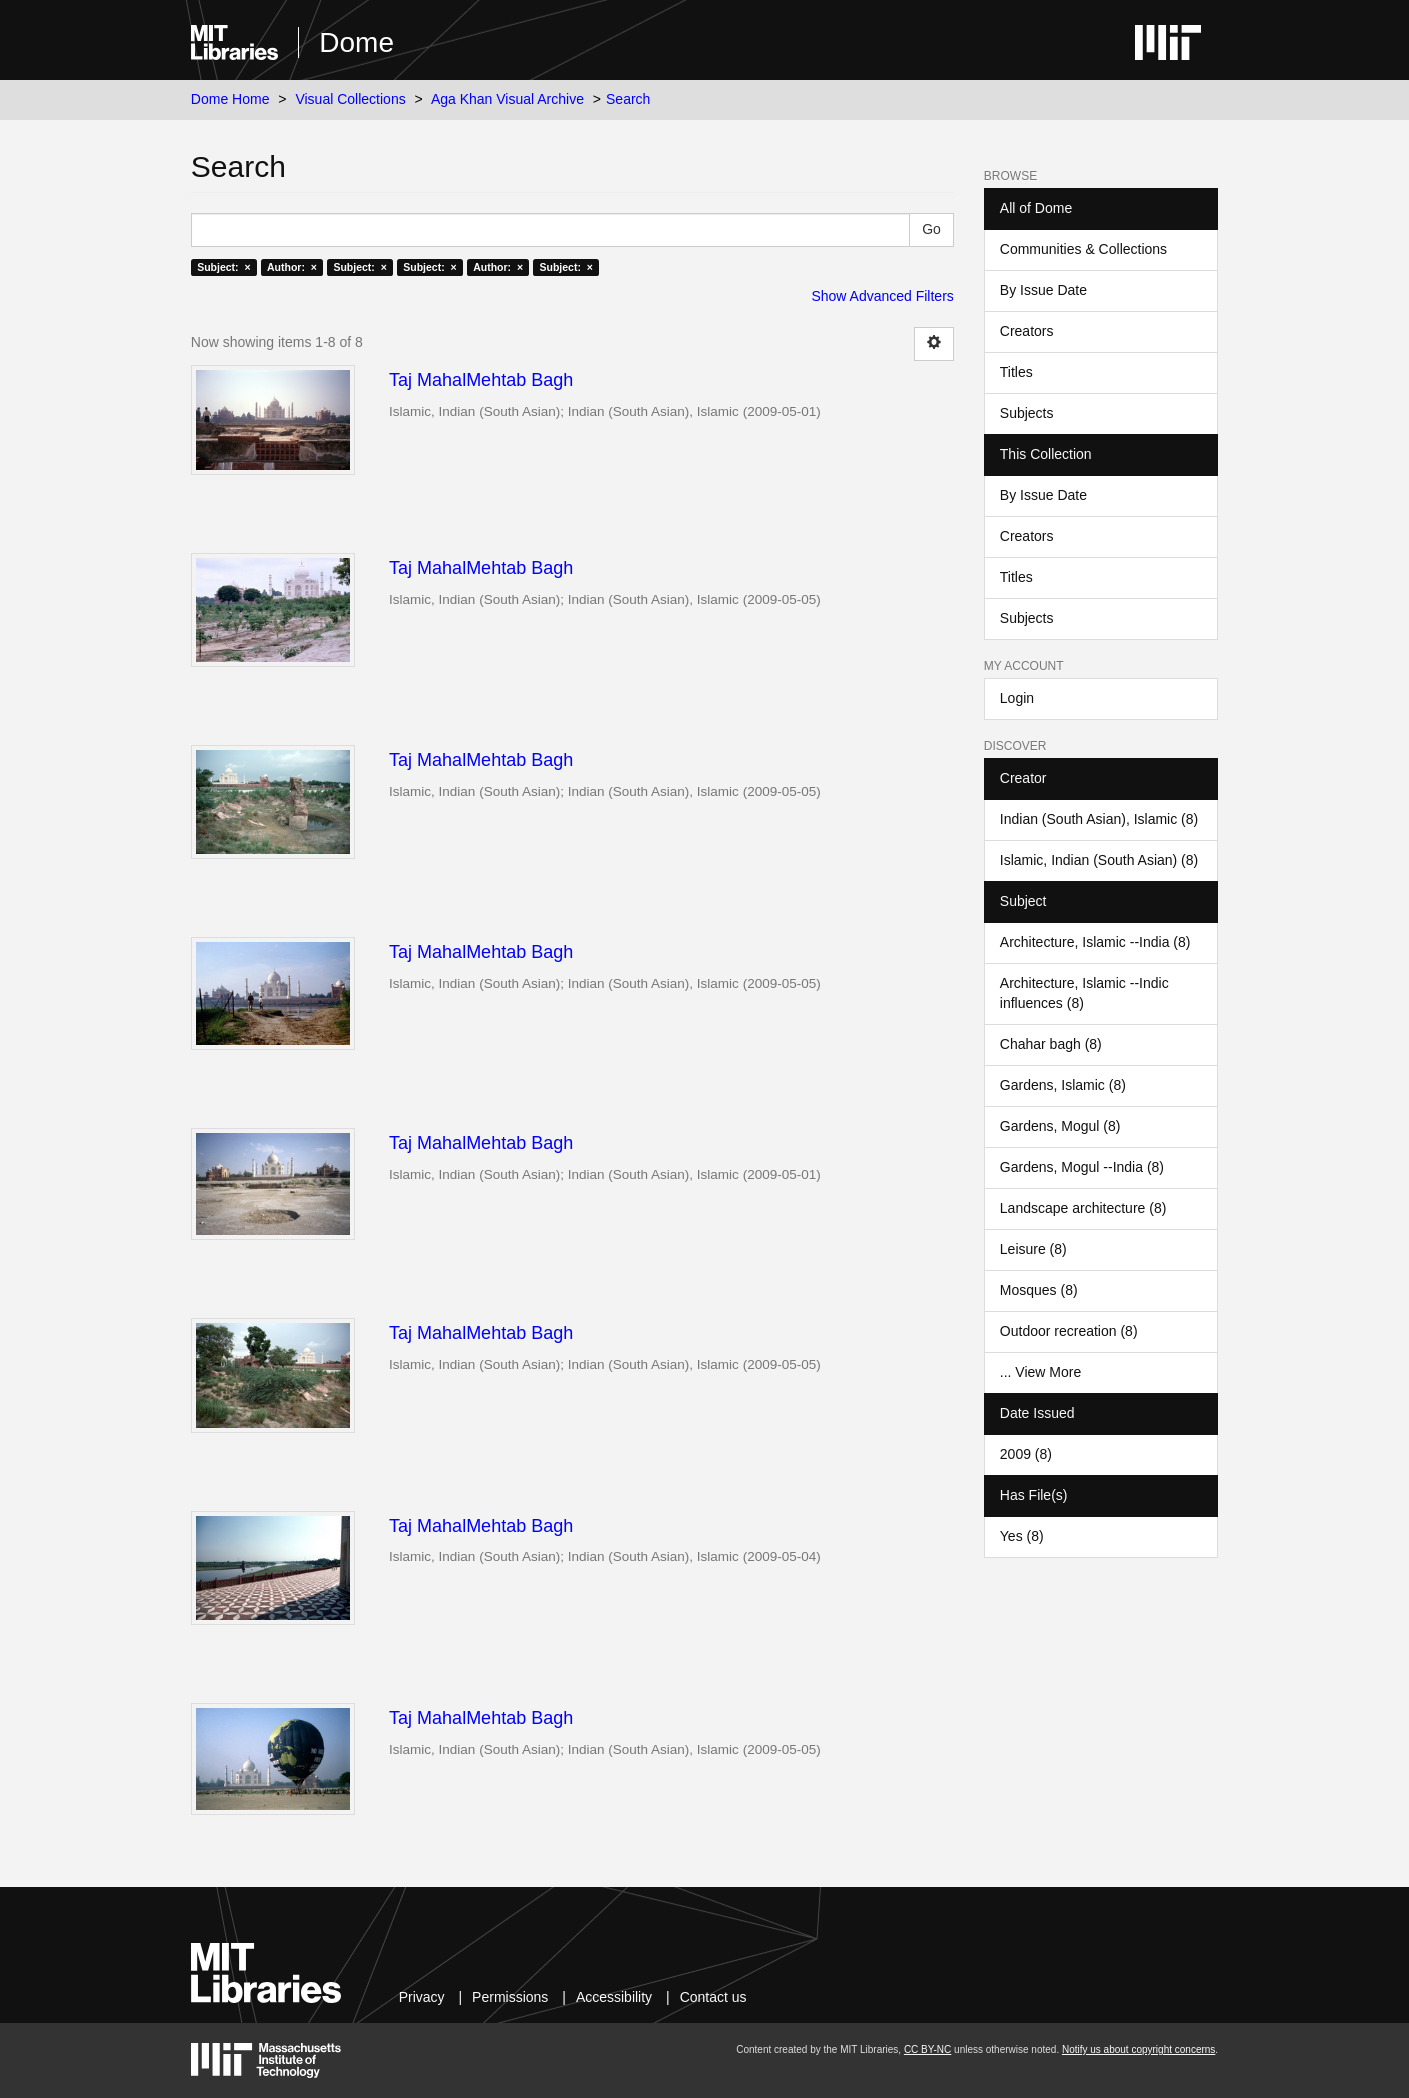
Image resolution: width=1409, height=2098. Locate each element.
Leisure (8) (1033, 1249)
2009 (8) (1026, 1454)
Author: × (292, 267)
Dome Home (230, 99)
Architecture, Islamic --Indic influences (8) (1084, 993)
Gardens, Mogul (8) (1060, 1126)
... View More (1040, 1372)
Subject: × (223, 267)
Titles (1016, 372)
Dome (356, 42)
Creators (1027, 331)
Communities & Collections (1083, 249)
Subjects (1027, 413)
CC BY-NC (927, 2049)
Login (1017, 698)
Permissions (510, 1997)
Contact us (713, 1997)
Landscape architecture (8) (1083, 1208)
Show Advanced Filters (882, 296)
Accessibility (614, 1997)
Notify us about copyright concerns (1138, 2049)
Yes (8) (1022, 1536)
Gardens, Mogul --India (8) (1082, 1167)
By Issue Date (1043, 290)
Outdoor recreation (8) (1069, 1331)
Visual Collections (350, 99)
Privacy (422, 1997)
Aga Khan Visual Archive (507, 99)
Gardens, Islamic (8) (1063, 1085)
